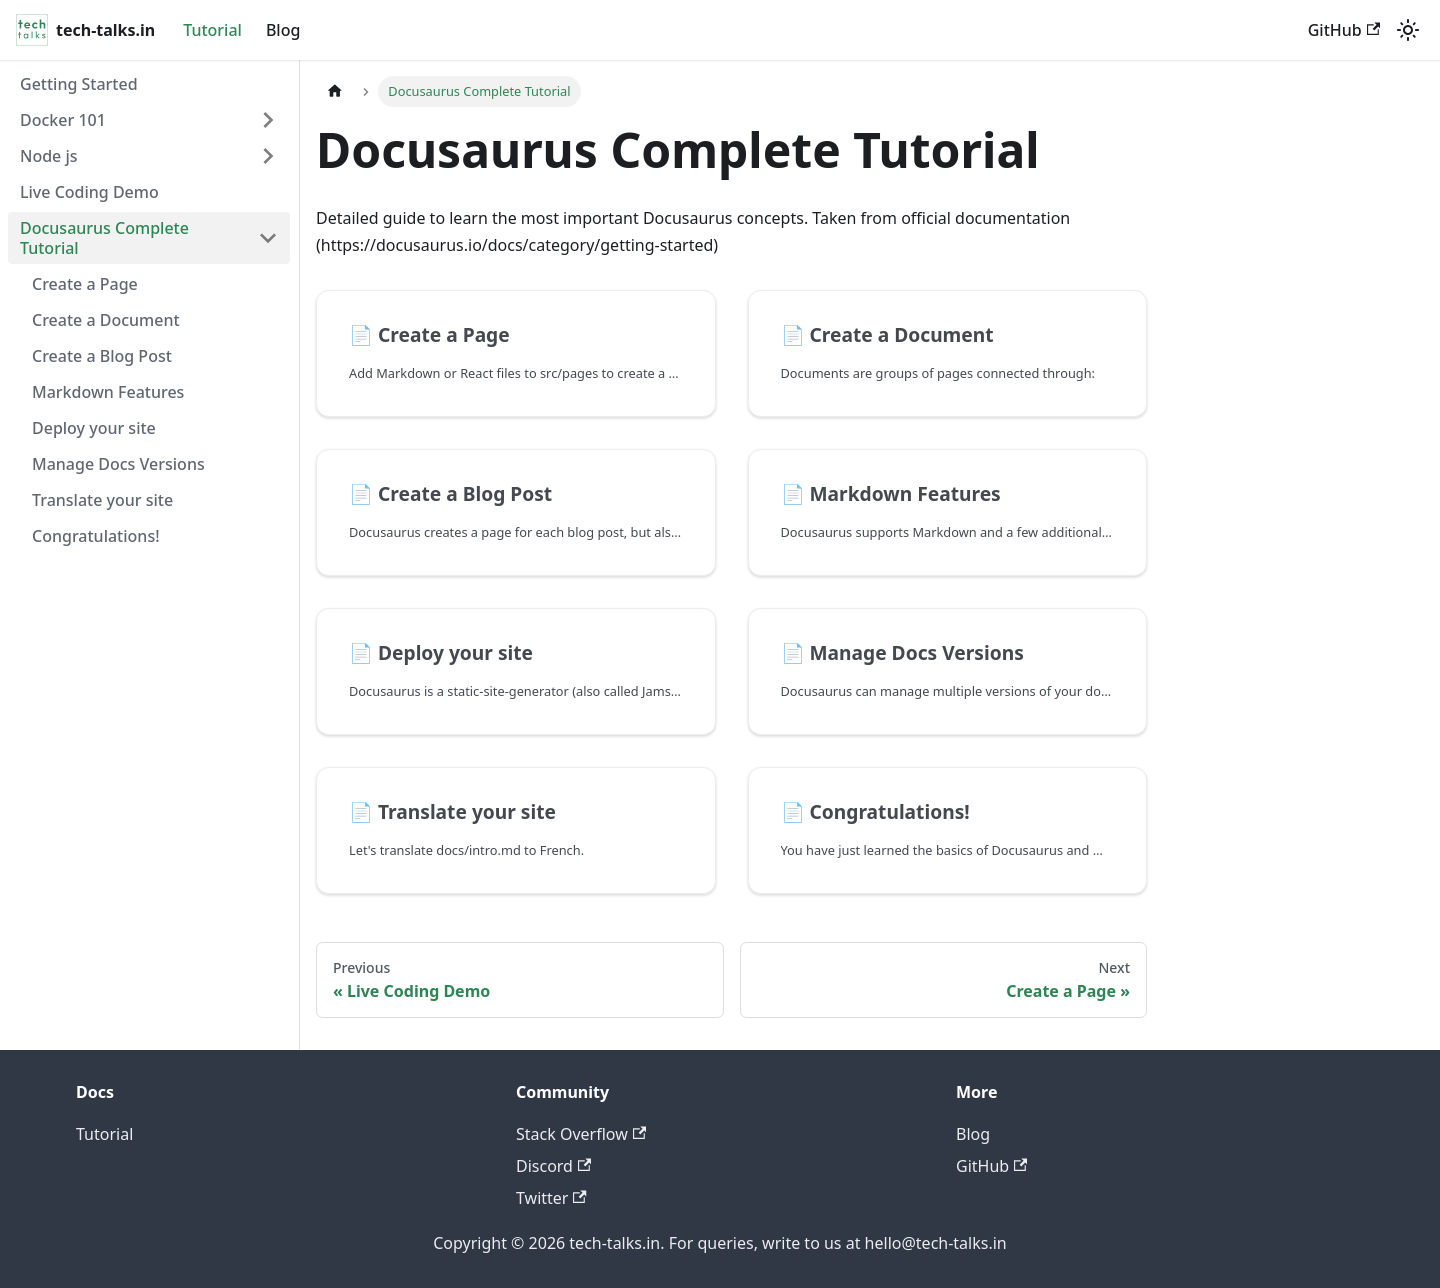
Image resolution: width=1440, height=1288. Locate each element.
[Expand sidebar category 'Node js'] (268, 156)
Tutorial (212, 30)
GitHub (1344, 30)
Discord (553, 1166)
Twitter (551, 1198)
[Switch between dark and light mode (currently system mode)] (1408, 30)
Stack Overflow (581, 1134)
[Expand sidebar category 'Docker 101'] (268, 120)
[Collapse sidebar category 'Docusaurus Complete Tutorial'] (268, 238)
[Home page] (335, 91)
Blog (283, 30)
